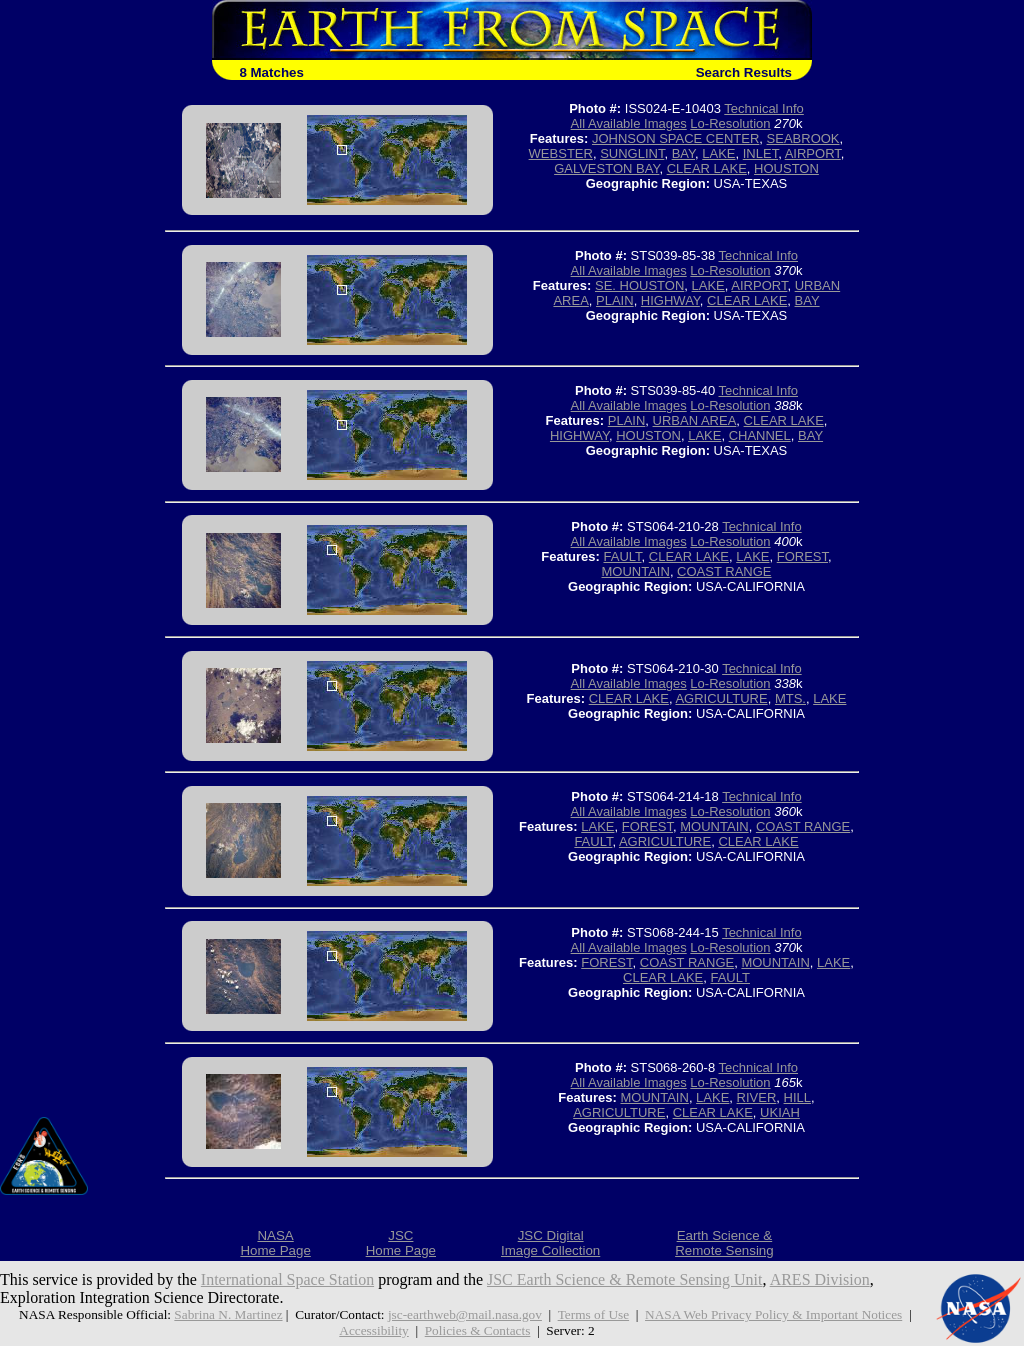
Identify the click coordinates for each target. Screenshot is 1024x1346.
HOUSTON (786, 168)
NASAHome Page (275, 1243)
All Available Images (629, 123)
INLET (760, 153)
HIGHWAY (670, 300)
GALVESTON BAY (606, 168)
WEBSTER (561, 153)
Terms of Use (593, 1314)
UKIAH (780, 1112)
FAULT (623, 556)
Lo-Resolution (730, 123)
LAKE (718, 153)
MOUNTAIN (636, 571)
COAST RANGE (724, 571)
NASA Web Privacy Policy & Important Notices (773, 1314)
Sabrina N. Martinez (228, 1314)
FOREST (802, 556)
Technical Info (764, 108)
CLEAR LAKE (707, 168)
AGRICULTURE (721, 698)
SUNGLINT (632, 153)
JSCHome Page (401, 1243)
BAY (683, 153)
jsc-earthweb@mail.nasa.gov (465, 1314)
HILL (797, 1097)
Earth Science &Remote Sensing (724, 1243)
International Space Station (287, 1279)
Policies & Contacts (478, 1330)
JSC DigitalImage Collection (550, 1243)
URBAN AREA (695, 420)
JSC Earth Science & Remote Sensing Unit (625, 1279)
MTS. (790, 698)
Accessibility (373, 1330)
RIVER (757, 1097)
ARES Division (820, 1279)
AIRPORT (813, 153)
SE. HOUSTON (639, 285)
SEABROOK (803, 138)
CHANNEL (760, 435)
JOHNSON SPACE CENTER (675, 138)
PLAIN (615, 300)
